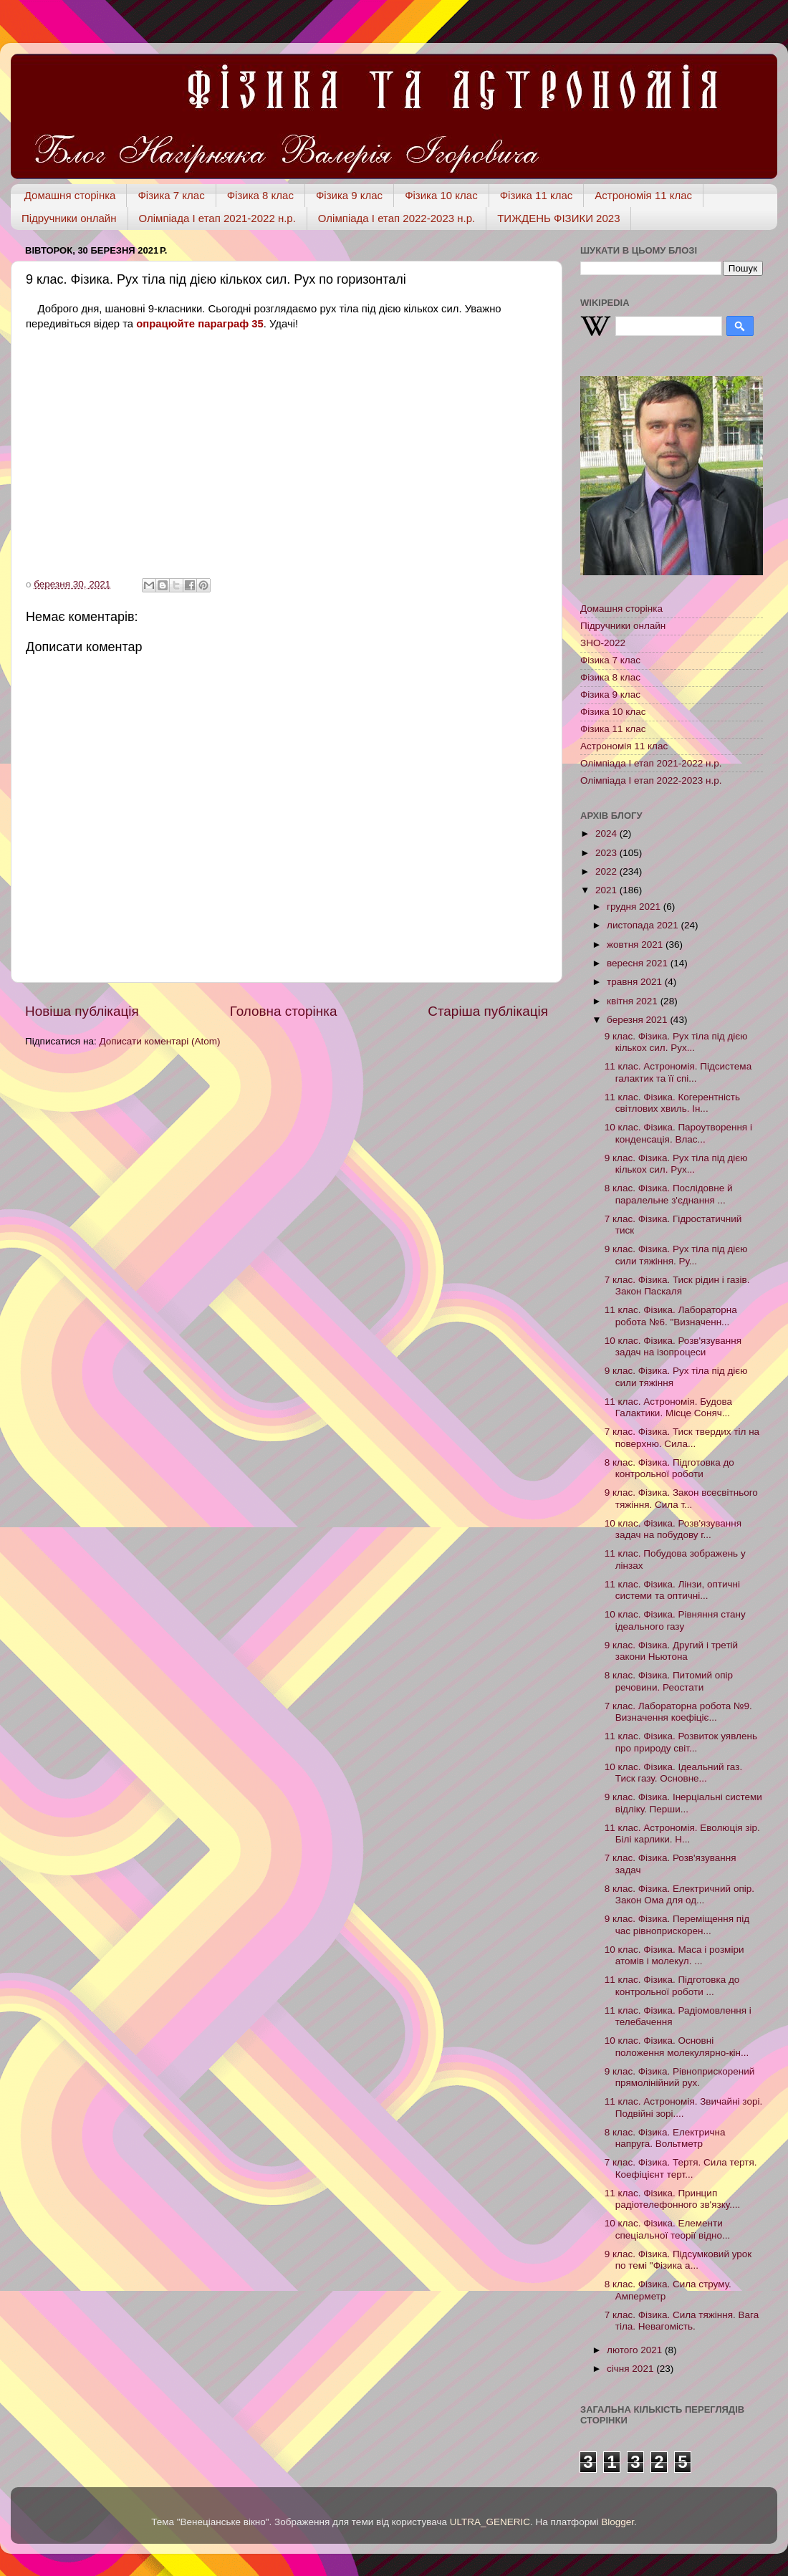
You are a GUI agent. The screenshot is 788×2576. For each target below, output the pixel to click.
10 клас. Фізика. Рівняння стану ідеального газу (675, 1620)
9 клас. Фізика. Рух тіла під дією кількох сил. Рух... (676, 1042)
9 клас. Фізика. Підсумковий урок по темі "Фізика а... (678, 2260)
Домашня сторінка (70, 195)
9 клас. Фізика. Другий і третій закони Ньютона (671, 1651)
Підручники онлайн (69, 218)
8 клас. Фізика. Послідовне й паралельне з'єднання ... (669, 1194)
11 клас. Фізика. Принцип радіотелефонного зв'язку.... (672, 2199)
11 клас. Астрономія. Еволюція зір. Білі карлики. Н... (682, 1833)
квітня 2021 (633, 1001)
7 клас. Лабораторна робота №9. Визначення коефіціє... (678, 1712)
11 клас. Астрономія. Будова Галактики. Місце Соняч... (668, 1407)
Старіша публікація (488, 1011)
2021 (607, 890)
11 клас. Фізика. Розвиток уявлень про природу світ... (681, 1742)
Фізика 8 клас (260, 195)
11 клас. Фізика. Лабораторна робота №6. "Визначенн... (671, 1315)
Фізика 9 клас (349, 195)
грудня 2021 (635, 906)
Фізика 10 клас (441, 195)
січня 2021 (631, 2368)
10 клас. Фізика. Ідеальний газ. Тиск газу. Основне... (673, 1773)
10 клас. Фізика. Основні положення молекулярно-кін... (677, 2046)
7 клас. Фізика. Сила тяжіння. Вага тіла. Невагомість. (682, 2321)
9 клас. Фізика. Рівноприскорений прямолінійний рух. (680, 2077)
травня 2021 (636, 981)
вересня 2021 (639, 963)
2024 (607, 833)
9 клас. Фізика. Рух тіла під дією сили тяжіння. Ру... (676, 1255)
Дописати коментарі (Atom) (159, 1041)
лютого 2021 (636, 2350)
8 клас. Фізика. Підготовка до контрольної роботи (669, 1468)
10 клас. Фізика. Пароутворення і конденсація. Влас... (678, 1133)
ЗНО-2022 (602, 643)
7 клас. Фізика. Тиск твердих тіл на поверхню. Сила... (682, 1437)
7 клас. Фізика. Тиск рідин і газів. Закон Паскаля (677, 1285)
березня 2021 (638, 1019)
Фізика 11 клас (536, 195)
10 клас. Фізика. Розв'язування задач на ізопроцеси (673, 1346)
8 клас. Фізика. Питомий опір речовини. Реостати (669, 1681)
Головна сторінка (283, 1011)
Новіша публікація (82, 1011)
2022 (607, 871)
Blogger (617, 2522)
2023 (607, 852)
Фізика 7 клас (171, 195)
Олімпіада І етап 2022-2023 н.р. (396, 218)
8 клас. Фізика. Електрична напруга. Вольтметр (665, 2138)
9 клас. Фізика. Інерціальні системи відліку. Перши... (683, 1803)
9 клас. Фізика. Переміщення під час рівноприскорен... (677, 1924)
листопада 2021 (644, 925)
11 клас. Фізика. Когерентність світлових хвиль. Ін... (672, 1103)
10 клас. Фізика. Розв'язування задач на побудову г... (673, 1529)
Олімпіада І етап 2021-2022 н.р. (217, 218)
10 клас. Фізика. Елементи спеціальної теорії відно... (668, 2229)
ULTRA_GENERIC (490, 2522)
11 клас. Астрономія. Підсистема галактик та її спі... (678, 1072)
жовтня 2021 (636, 944)
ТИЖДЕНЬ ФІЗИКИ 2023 (558, 218)
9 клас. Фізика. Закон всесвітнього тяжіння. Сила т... (681, 1498)
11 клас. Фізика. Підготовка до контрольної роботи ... (672, 1985)
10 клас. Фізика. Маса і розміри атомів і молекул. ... (674, 1955)
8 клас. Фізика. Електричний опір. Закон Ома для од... (679, 1894)
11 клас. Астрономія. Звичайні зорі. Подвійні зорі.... (683, 2107)
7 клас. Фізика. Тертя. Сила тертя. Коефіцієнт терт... (681, 2168)
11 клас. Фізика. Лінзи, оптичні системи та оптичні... (672, 1590)
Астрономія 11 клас (643, 195)
